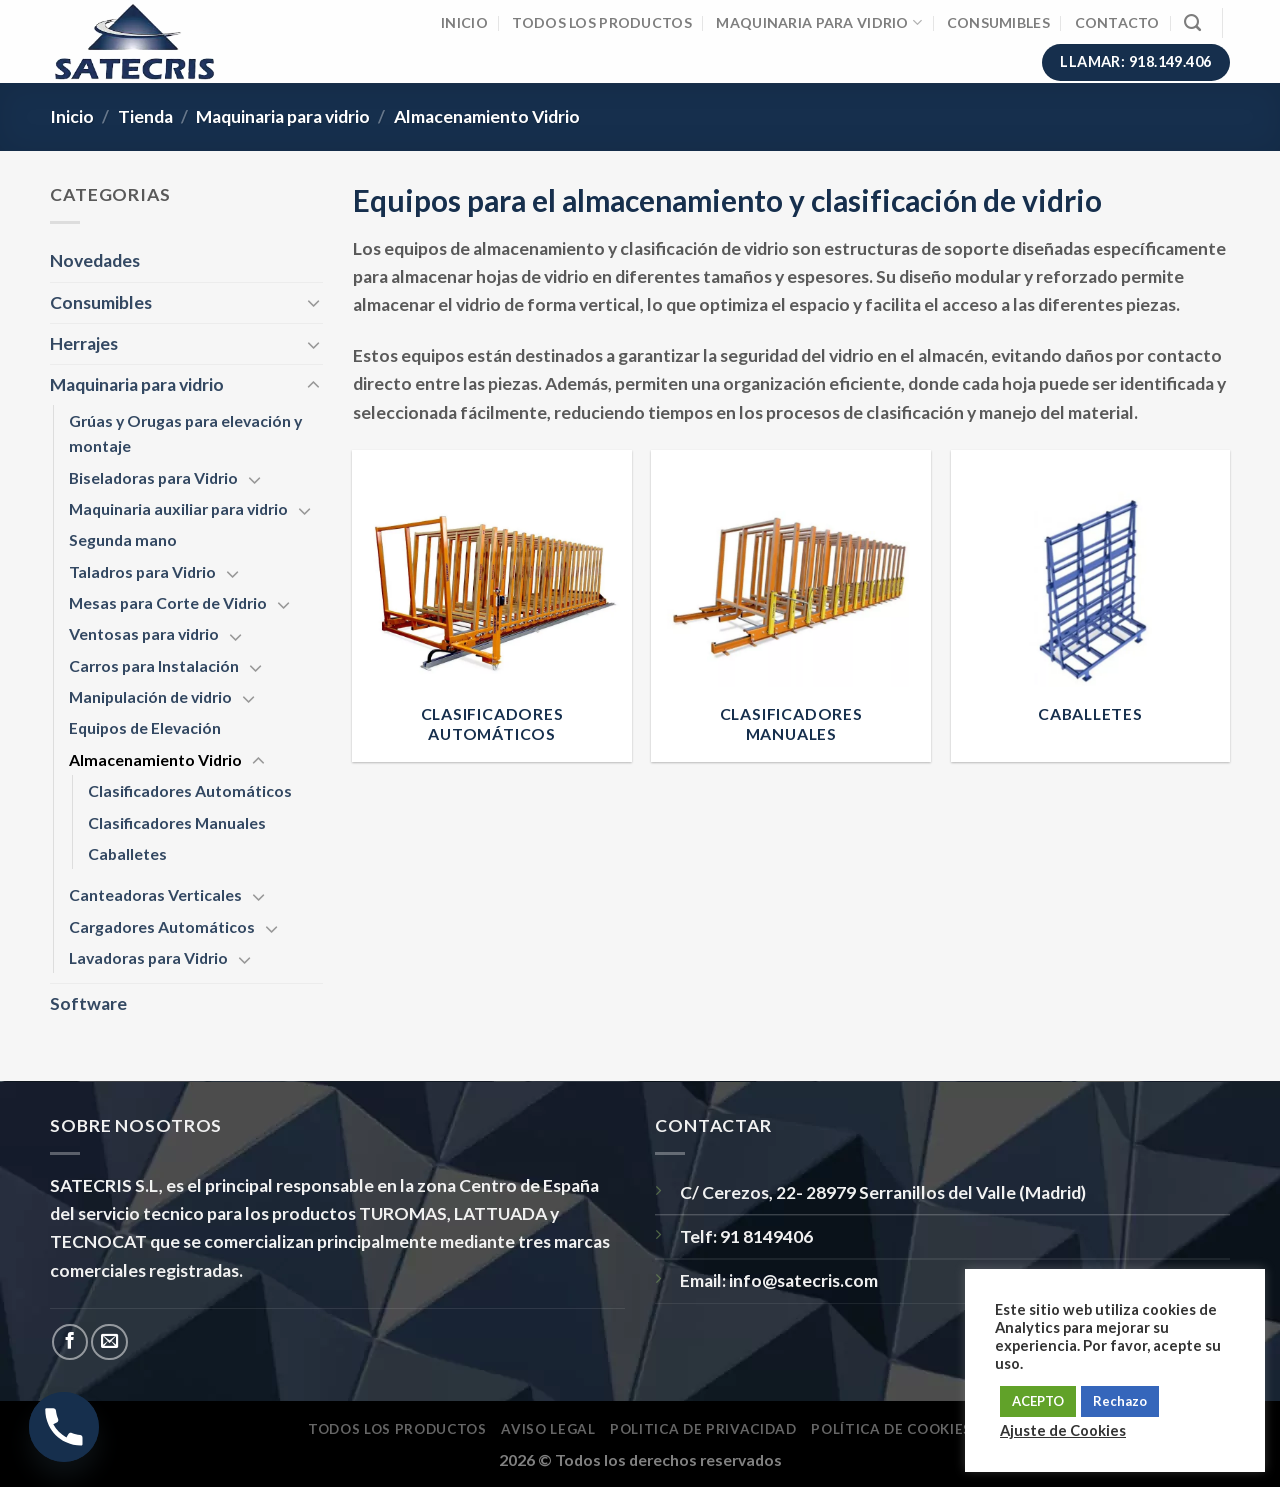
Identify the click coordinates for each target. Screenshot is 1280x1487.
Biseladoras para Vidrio (153, 477)
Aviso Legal (548, 1429)
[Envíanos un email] (109, 1342)
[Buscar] (1192, 23)
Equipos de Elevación (145, 727)
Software (88, 1003)
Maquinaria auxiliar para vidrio (178, 508)
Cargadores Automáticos (162, 926)
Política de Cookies (891, 1429)
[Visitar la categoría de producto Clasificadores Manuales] (791, 606)
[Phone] (64, 1427)
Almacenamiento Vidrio (155, 759)
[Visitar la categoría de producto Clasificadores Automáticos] (492, 606)
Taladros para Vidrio (142, 571)
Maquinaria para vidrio (819, 22)
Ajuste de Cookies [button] (1063, 1430)
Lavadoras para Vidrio (148, 957)
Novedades (95, 260)
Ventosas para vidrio (144, 633)
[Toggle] (313, 302)
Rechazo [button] (1120, 1401)
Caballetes (127, 853)
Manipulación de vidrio (150, 696)
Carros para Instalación (154, 665)
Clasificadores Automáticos (190, 790)
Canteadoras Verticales (155, 894)
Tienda (145, 116)
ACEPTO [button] (1038, 1401)
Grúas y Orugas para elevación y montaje (185, 433)
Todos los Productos (601, 22)
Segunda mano (123, 539)
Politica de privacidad (703, 1429)
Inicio (464, 22)
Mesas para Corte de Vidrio (168, 602)
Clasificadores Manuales (177, 822)
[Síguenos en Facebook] (70, 1342)
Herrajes (84, 343)
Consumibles (998, 22)
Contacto (1117, 22)
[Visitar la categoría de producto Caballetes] (1091, 606)
